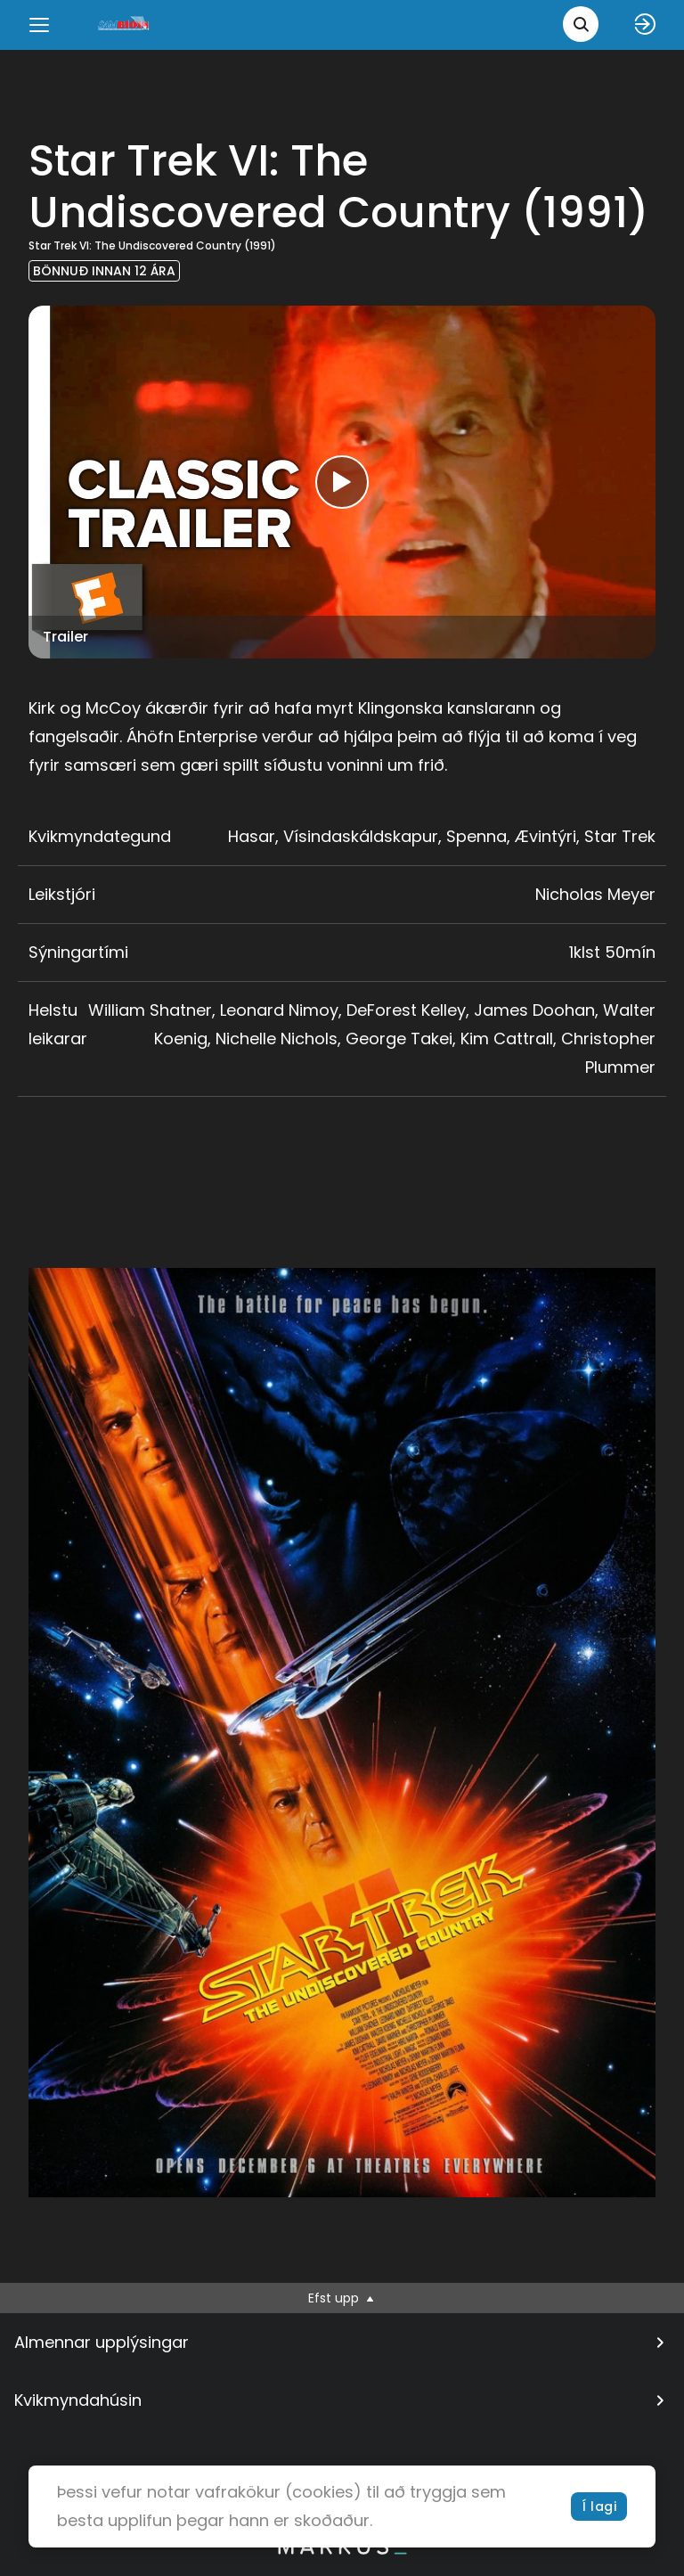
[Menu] (39, 25)
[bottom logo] (342, 2550)
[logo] (124, 24)
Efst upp (342, 2298)
